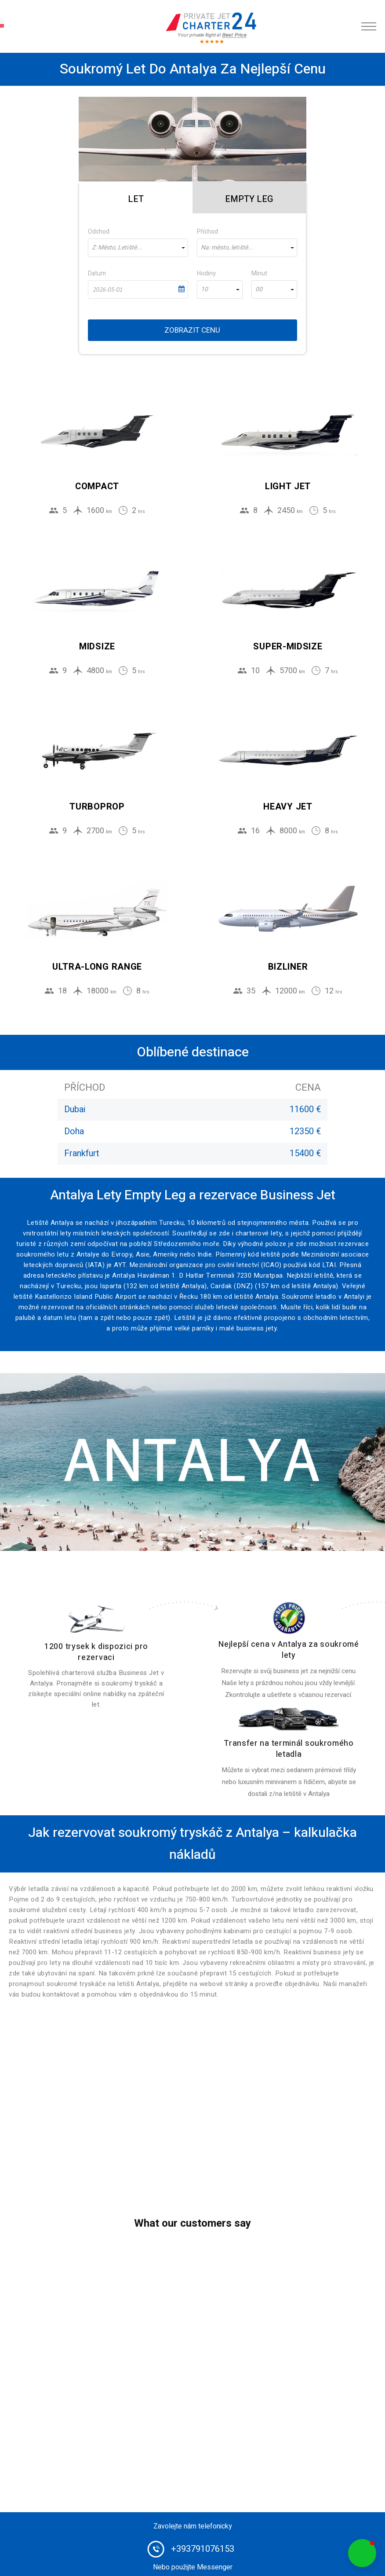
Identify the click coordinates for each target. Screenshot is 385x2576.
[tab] (135, 197)
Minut (259, 273)
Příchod (207, 231)
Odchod (98, 231)
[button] (362, 2553)
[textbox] (138, 248)
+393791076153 (202, 2549)
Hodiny (206, 273)
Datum (97, 273)
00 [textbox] (258, 289)
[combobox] (138, 247)
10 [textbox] (204, 289)
